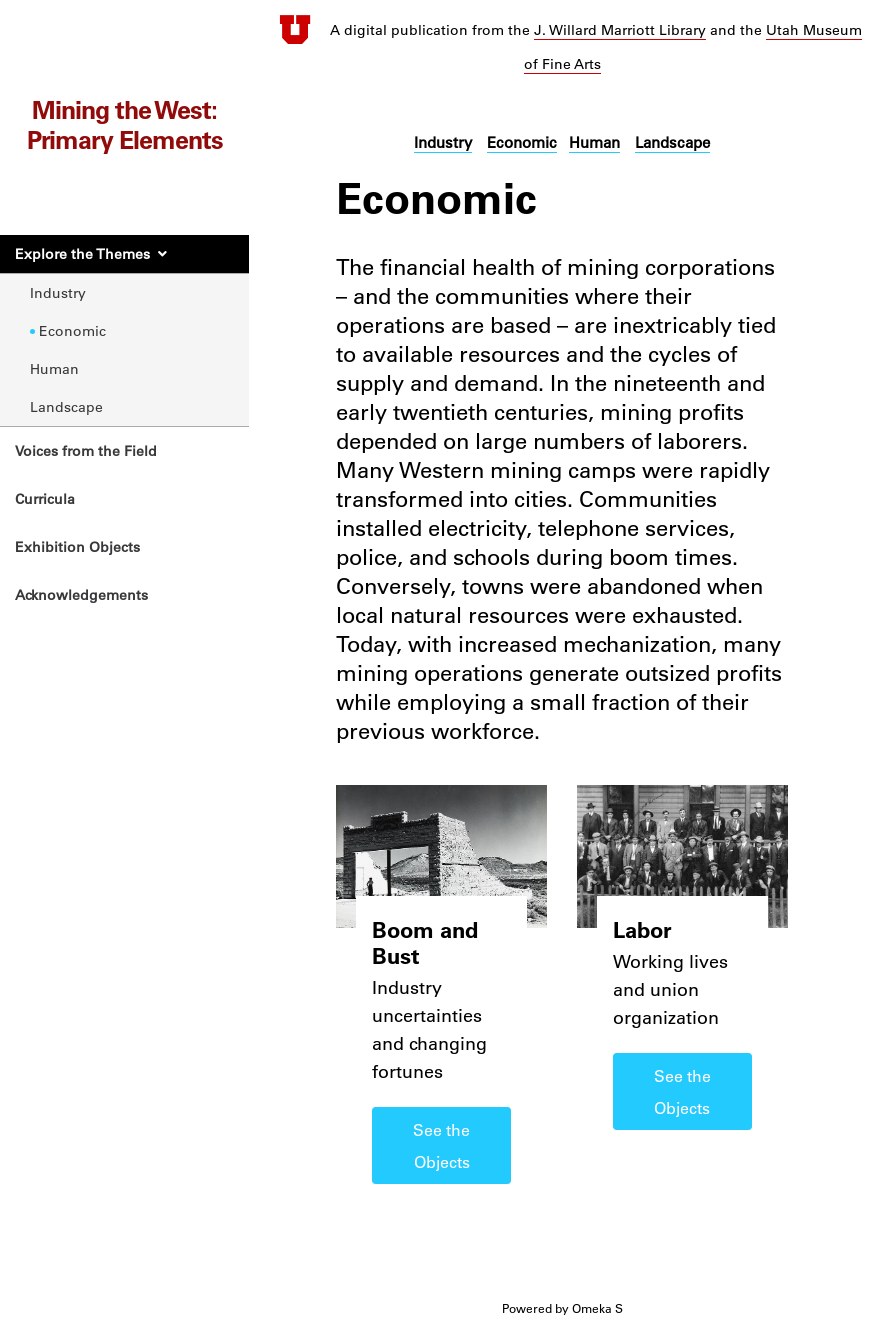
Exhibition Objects (77, 547)
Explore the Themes (82, 254)
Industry (58, 293)
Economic (72, 331)
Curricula (45, 499)
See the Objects (441, 1146)
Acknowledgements (81, 595)
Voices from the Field (86, 451)
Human (54, 369)
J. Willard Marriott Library (620, 30)
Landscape (66, 407)
